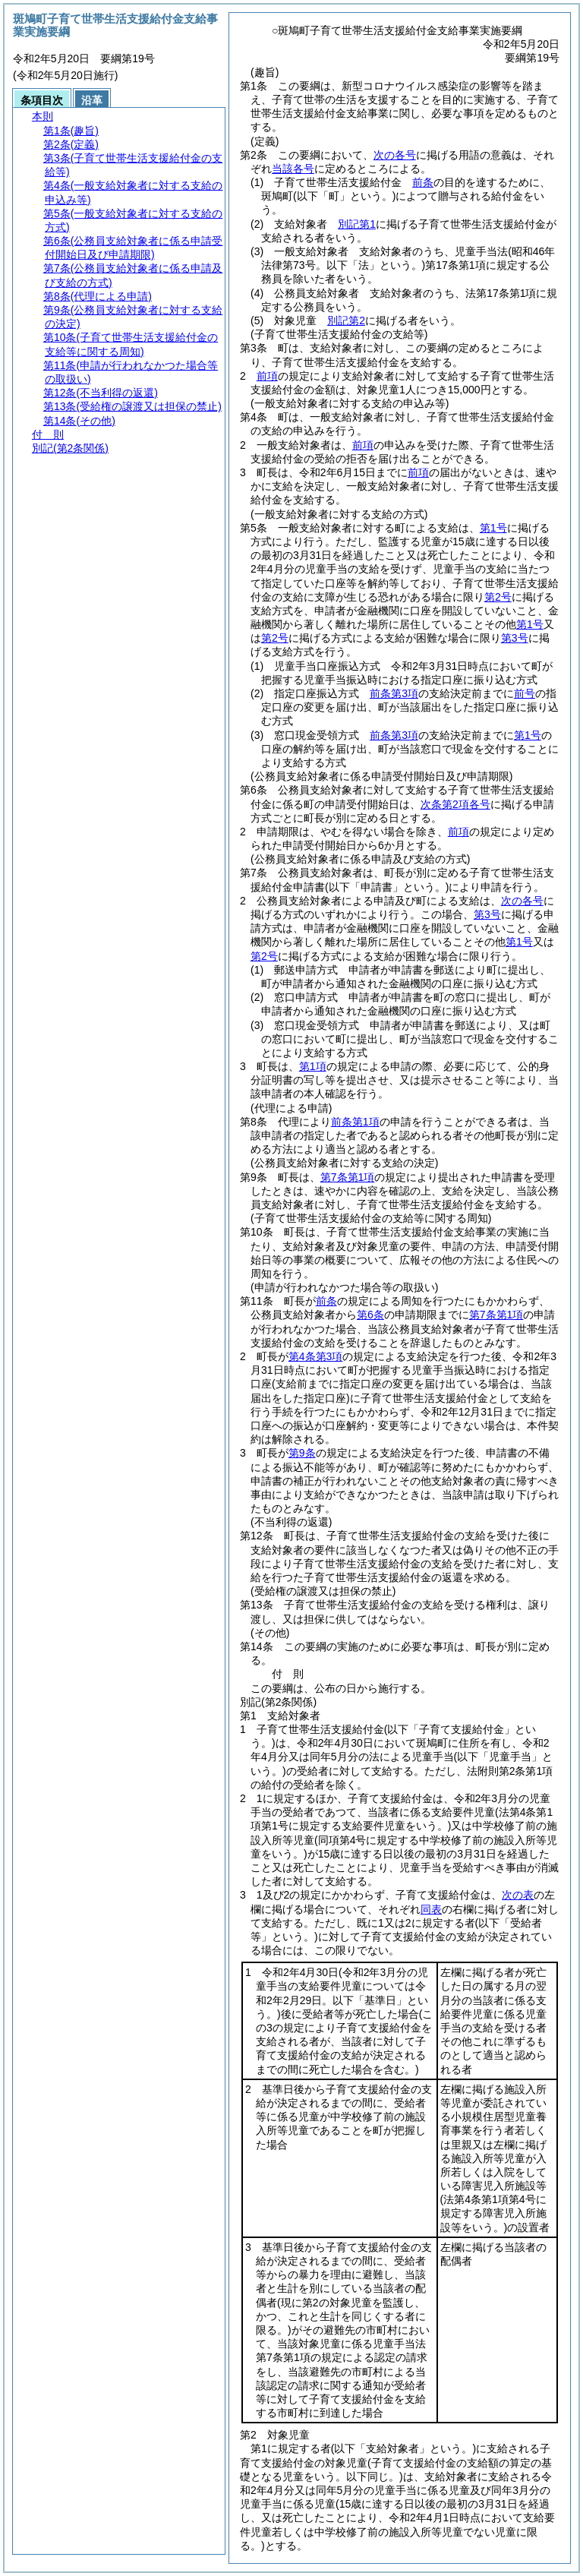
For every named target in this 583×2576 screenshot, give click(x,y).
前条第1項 (355, 1122)
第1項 (312, 1066)
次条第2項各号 (455, 804)
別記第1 (357, 224)
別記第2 (346, 320)
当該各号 (293, 169)
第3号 (514, 638)
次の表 (518, 1895)
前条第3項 (394, 693)
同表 (431, 1909)
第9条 (302, 1453)
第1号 (493, 528)
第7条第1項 (347, 1177)
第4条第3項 (315, 1356)
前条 (422, 182)
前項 (267, 376)
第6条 (370, 1315)
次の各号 (394, 155)
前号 (524, 693)
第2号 (498, 597)
